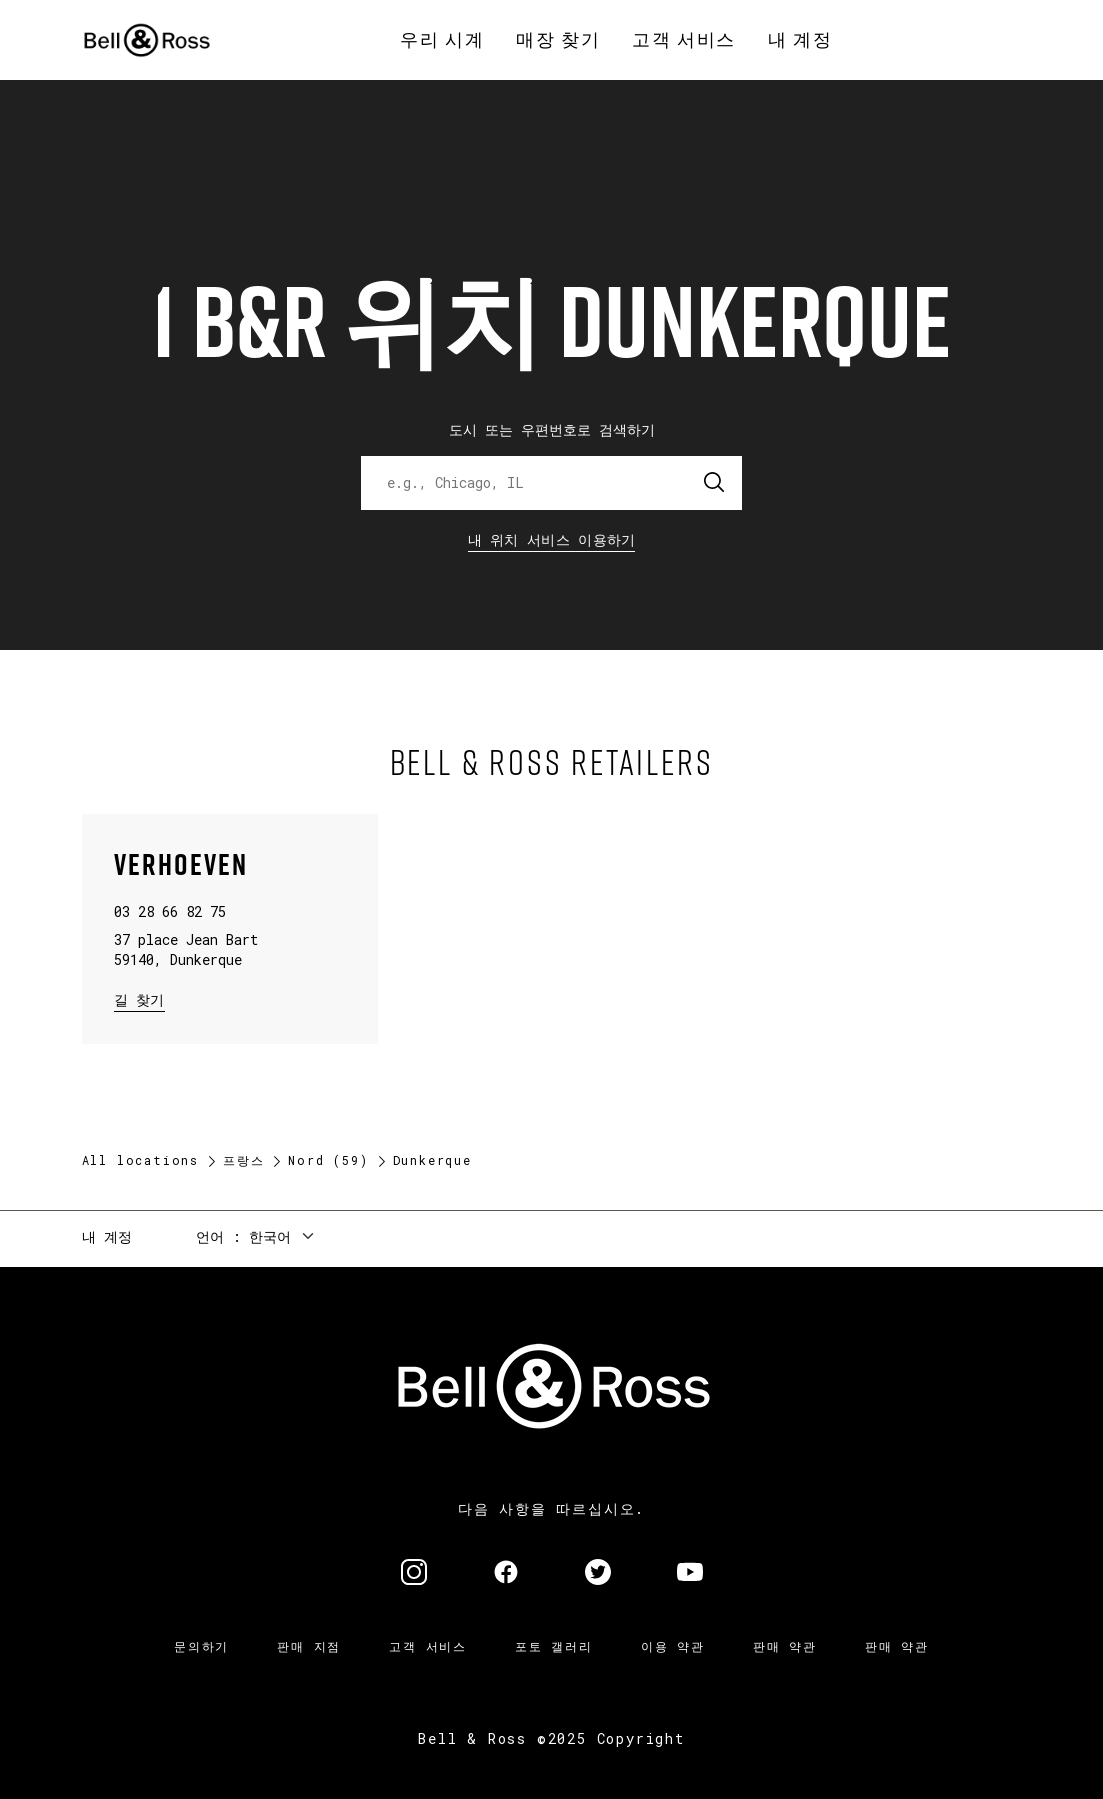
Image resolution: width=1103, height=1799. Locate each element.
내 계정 (107, 1236)
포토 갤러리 (554, 1646)
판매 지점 (309, 1646)
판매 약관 (785, 1646)
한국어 (270, 1236)
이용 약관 (673, 1646)
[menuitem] (442, 40)
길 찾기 (139, 998)
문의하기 (201, 1646)
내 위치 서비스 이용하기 (552, 539)
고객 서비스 (428, 1646)
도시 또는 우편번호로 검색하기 (552, 429)
